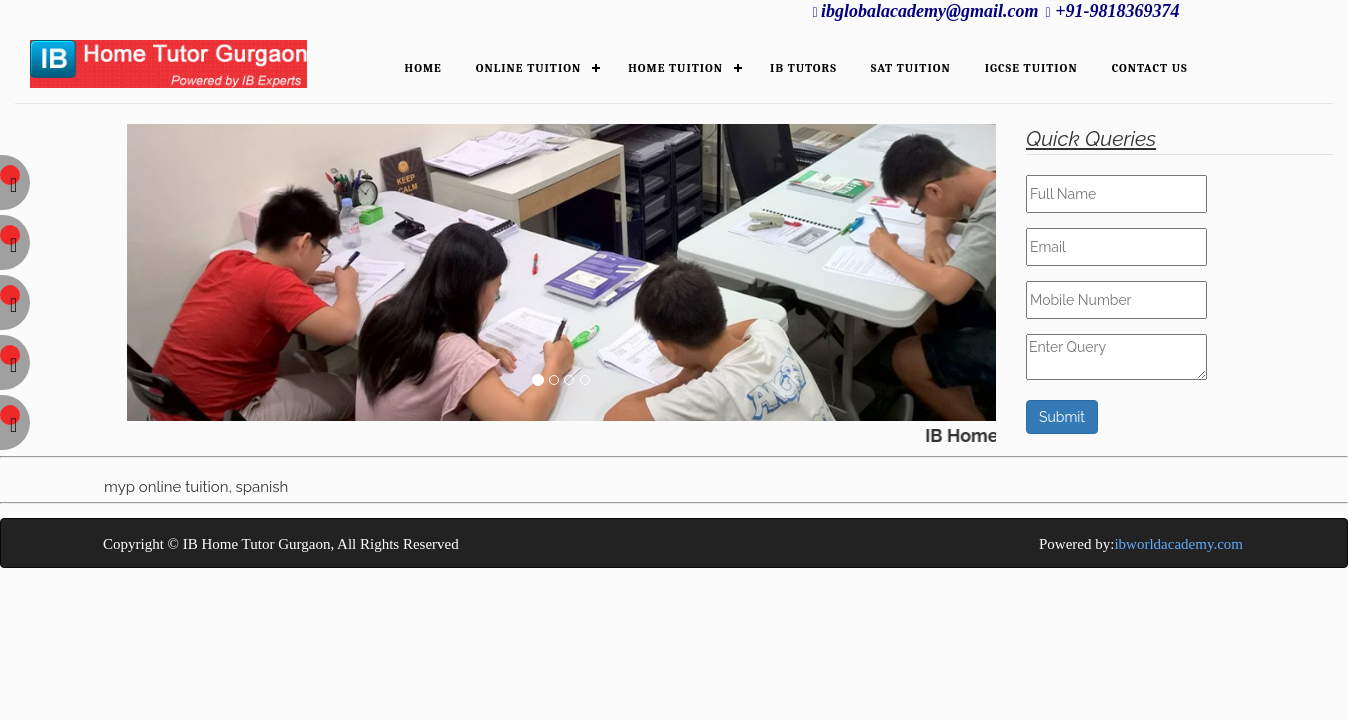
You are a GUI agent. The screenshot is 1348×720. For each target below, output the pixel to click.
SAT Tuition (911, 68)
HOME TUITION (675, 68)
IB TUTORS (803, 68)
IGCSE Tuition (1031, 68)
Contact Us (1150, 68)
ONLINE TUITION (528, 68)
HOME (423, 68)
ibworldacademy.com (1178, 544)
